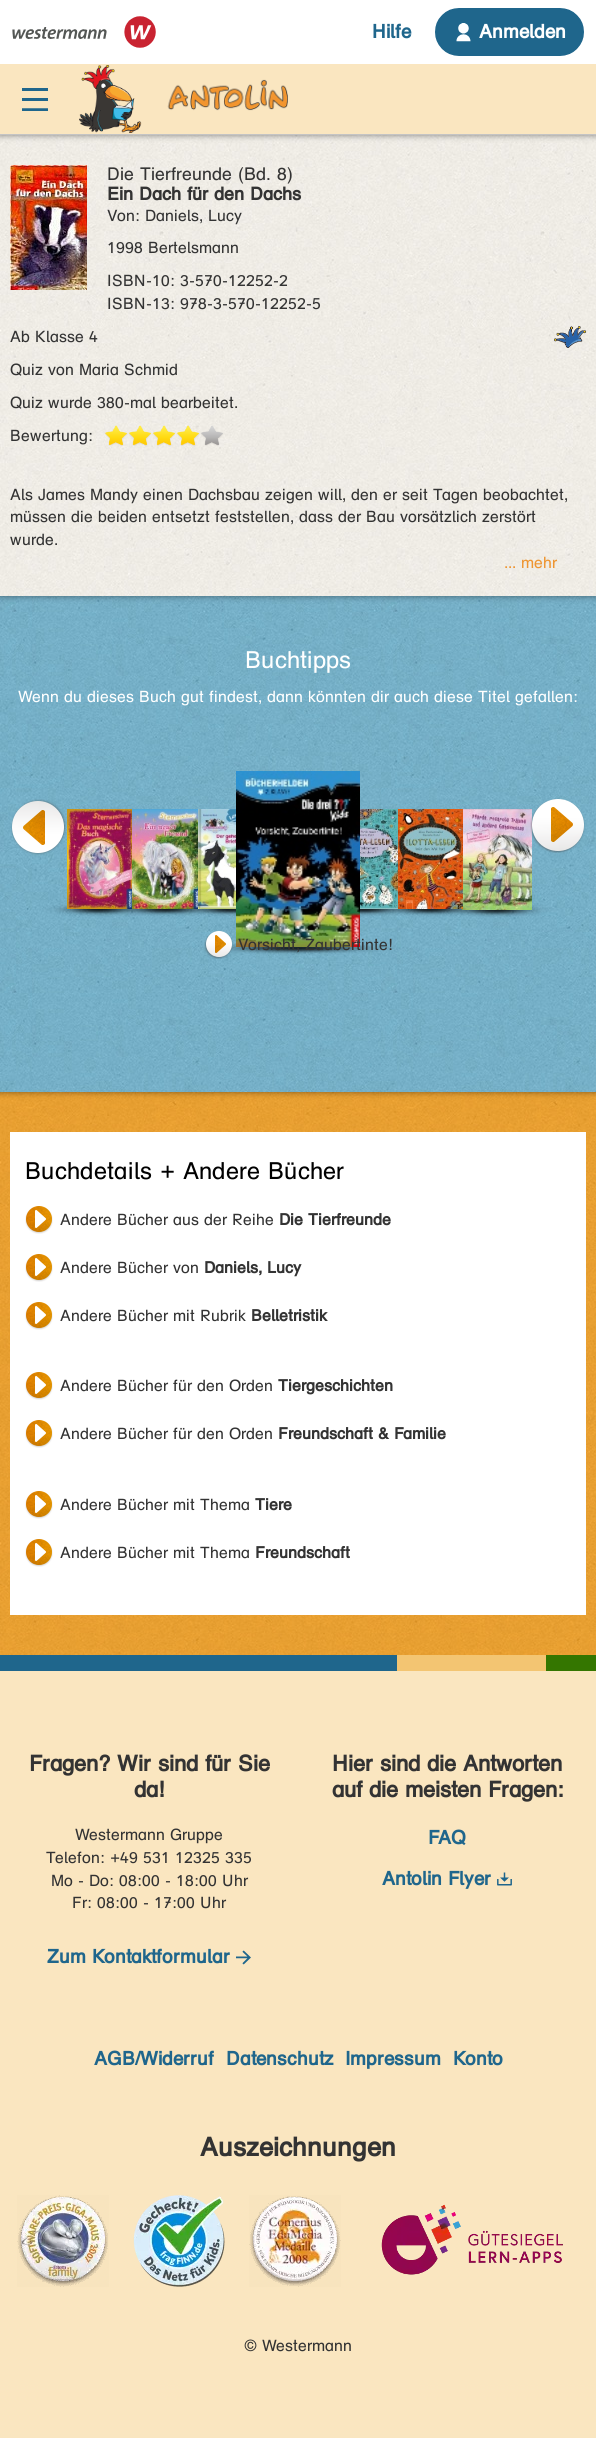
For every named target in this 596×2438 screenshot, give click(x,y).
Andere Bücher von (180, 1267)
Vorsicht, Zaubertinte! (315, 944)
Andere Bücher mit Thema (176, 1504)
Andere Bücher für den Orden (226, 1385)
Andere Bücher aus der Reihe (225, 1219)
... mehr (530, 562)
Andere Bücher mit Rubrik (193, 1315)
